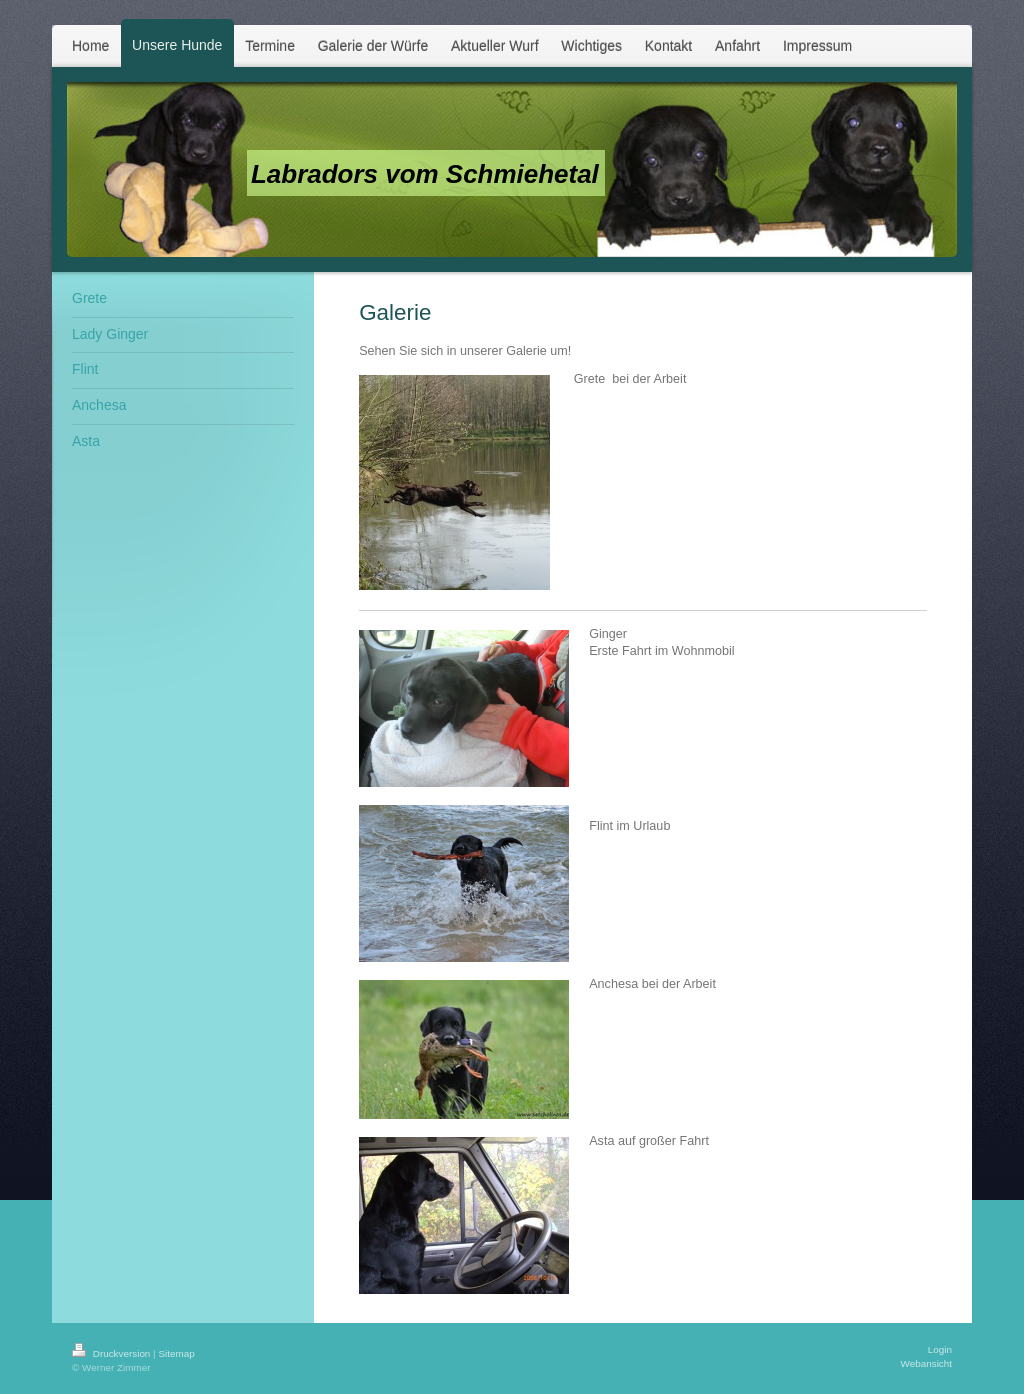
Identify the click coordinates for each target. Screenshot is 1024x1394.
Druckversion (112, 1353)
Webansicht (926, 1363)
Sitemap (176, 1353)
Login (940, 1349)
